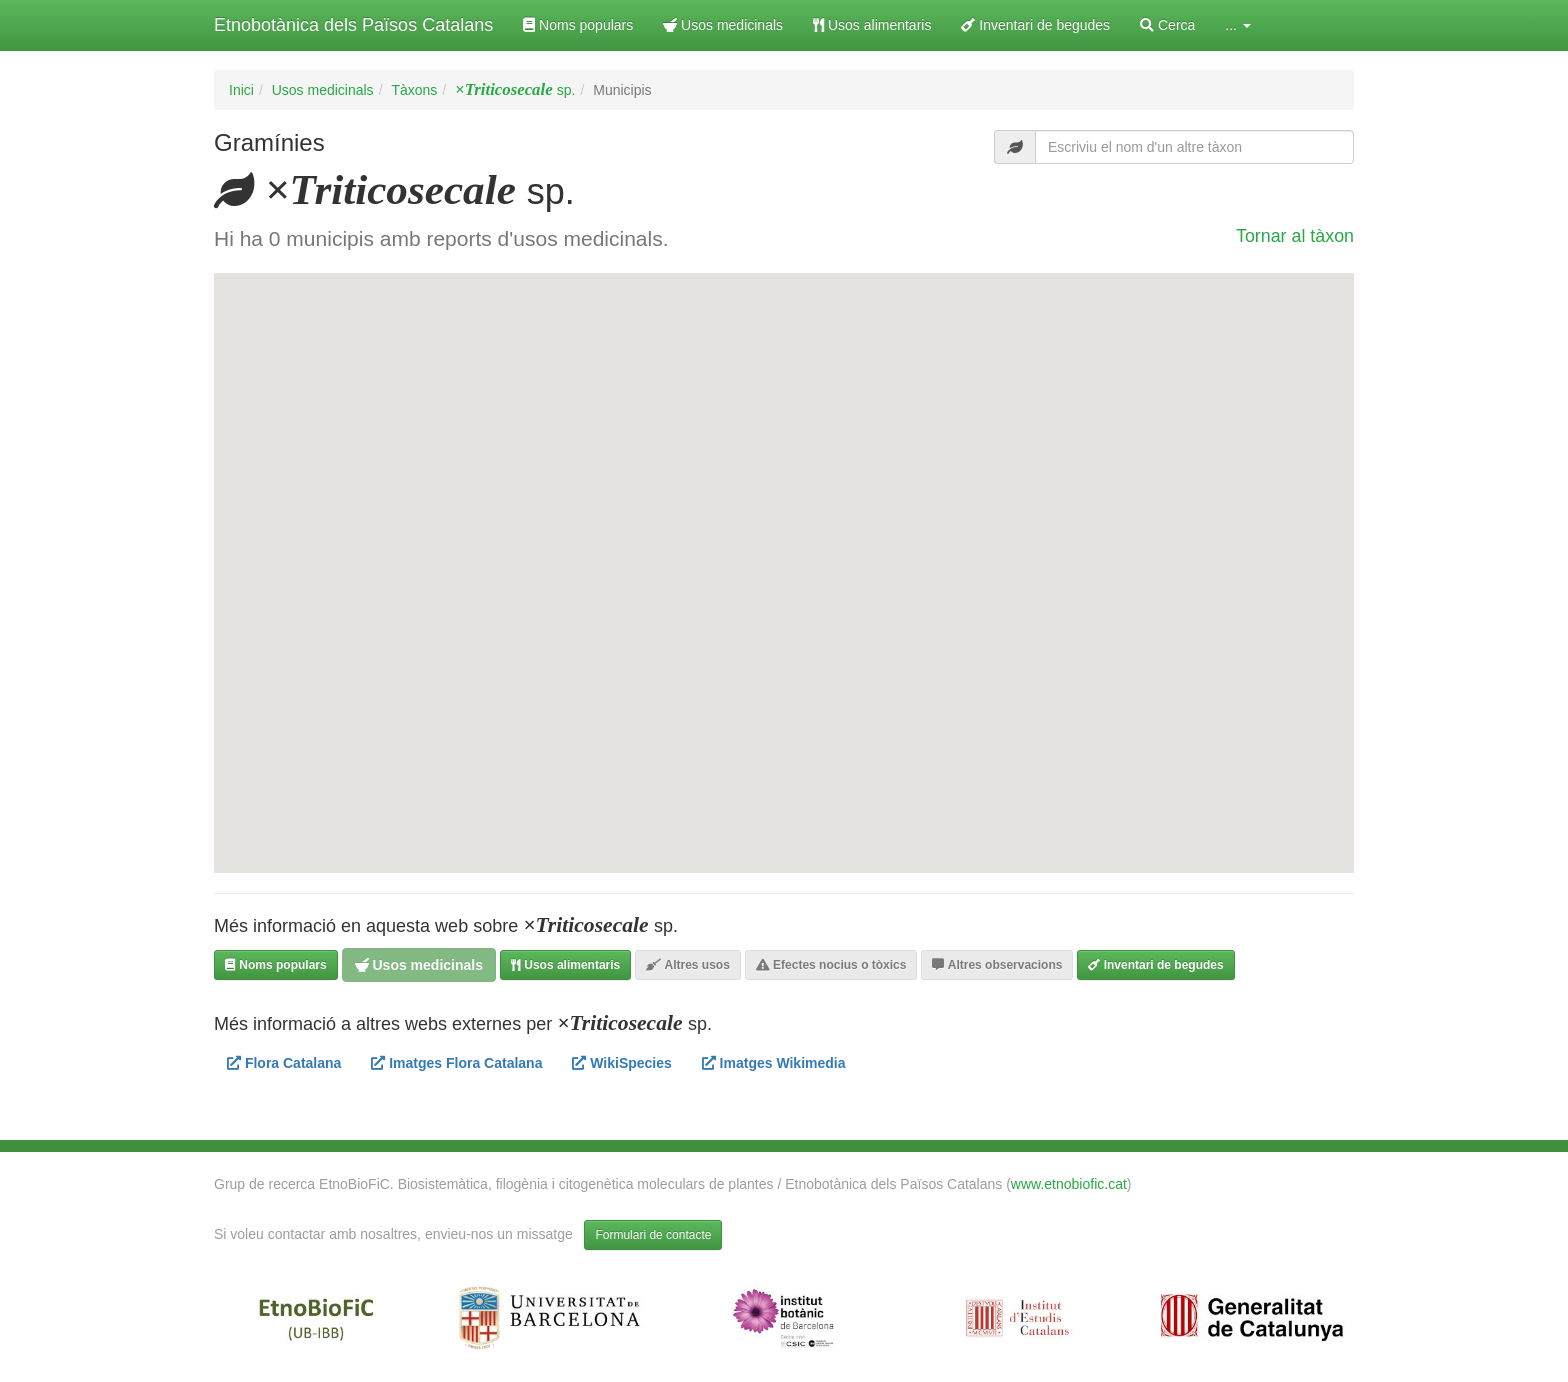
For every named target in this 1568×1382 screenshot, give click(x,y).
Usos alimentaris (872, 25)
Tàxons (414, 90)
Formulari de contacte (653, 1235)
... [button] (1238, 25)
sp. (515, 90)
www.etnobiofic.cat (1069, 1184)
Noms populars (578, 25)
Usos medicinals (723, 25)
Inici (241, 90)
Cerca (1167, 25)
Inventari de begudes (1035, 25)
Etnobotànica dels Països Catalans (353, 25)
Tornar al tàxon (1295, 236)
